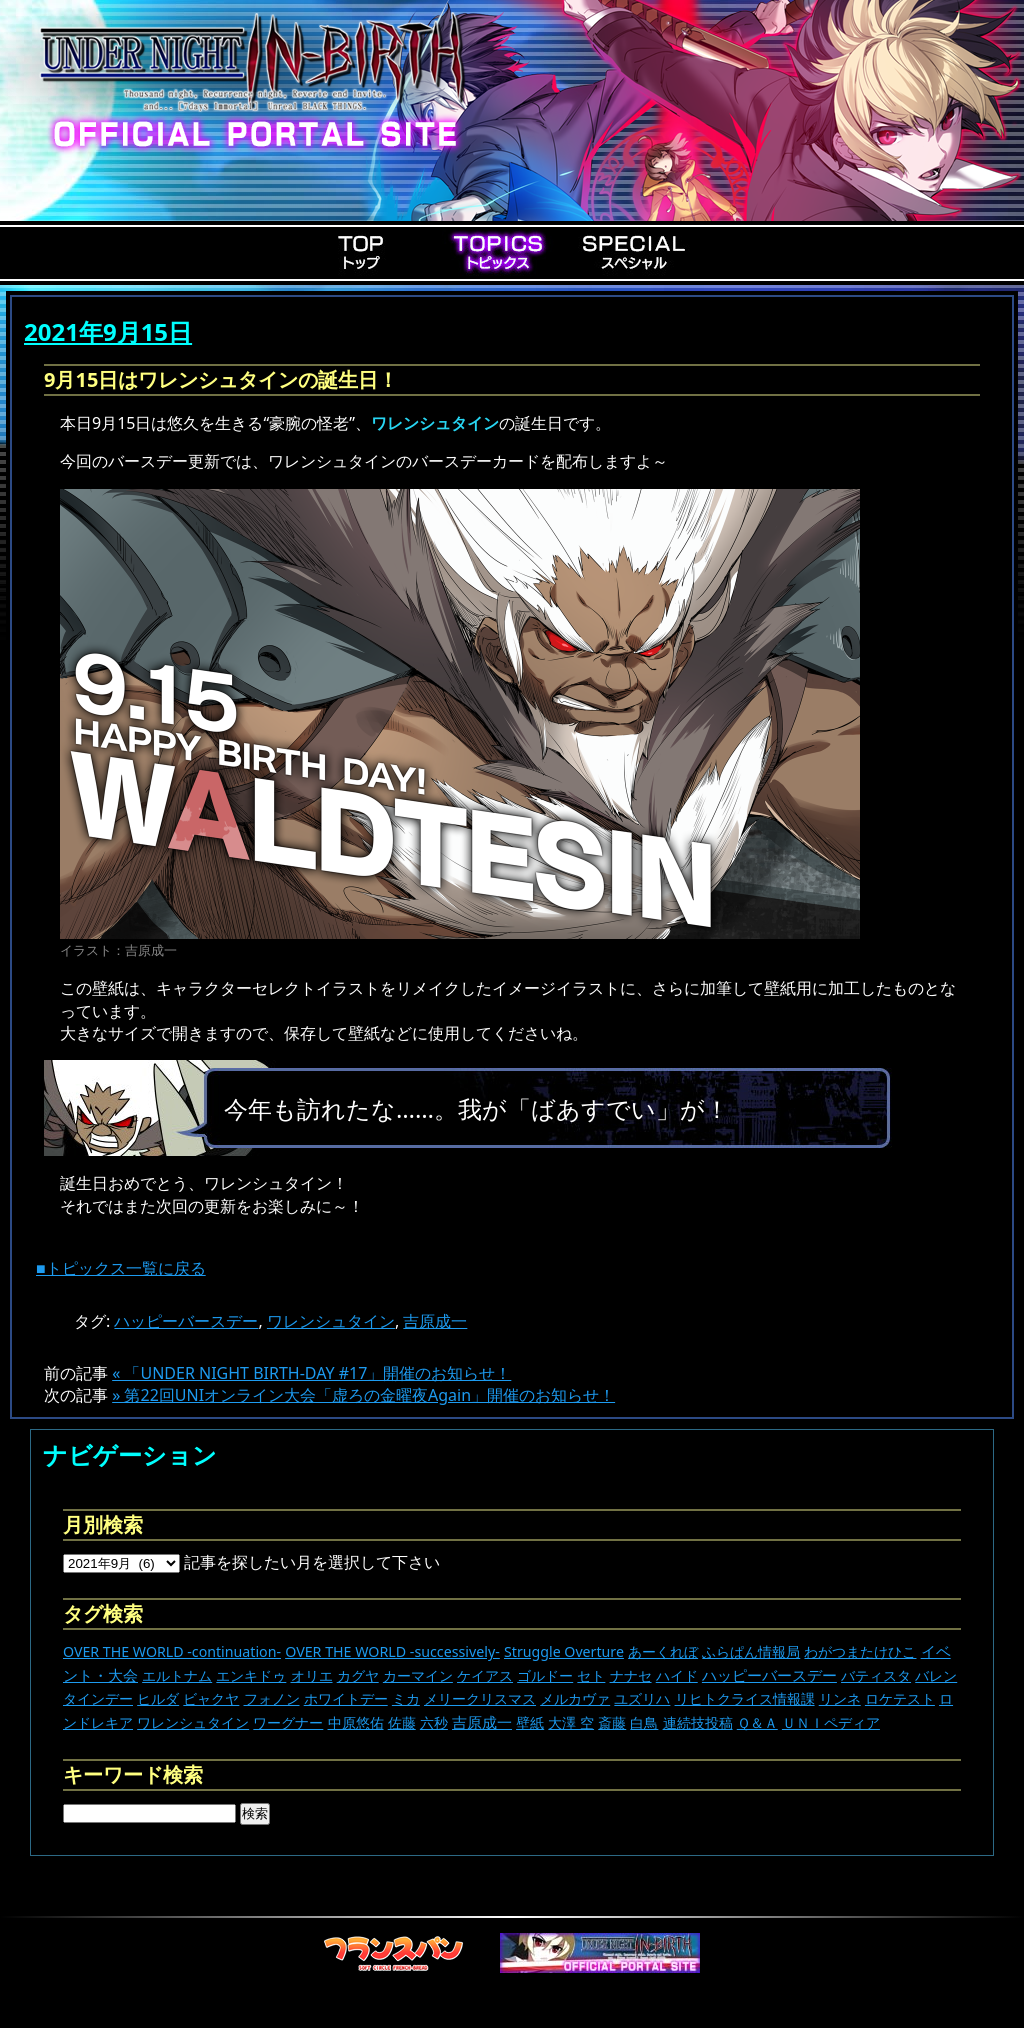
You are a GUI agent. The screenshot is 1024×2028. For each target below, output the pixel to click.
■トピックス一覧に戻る (121, 1268)
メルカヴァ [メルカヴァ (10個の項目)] (575, 1698)
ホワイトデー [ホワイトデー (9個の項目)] (346, 1698)
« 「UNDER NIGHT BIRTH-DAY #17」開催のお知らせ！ (311, 1373)
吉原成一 (435, 1321)
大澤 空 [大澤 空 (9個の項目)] (571, 1722)
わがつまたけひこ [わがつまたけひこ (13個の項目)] (860, 1651)
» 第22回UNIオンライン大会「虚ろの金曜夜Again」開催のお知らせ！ (363, 1395)
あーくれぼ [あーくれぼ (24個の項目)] (663, 1651)
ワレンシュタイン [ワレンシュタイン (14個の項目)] (193, 1722)
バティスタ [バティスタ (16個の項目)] (876, 1675)
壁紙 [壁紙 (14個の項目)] (530, 1722)
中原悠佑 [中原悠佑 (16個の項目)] (356, 1722)
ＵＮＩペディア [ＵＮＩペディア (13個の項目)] (831, 1722)
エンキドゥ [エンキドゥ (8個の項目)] (251, 1675)
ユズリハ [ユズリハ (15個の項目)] (642, 1698)
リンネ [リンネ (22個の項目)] (840, 1698)
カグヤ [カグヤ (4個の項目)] (358, 1675)
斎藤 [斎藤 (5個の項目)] (612, 1722)
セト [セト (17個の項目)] (591, 1675)
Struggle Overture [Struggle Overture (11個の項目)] (564, 1651)
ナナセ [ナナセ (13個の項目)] (631, 1675)
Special (634, 252)
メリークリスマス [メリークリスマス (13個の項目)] (480, 1698)
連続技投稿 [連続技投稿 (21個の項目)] (698, 1722)
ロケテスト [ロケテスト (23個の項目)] (900, 1698)
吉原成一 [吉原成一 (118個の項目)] (482, 1722)
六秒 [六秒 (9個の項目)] (434, 1722)
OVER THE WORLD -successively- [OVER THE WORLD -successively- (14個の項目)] (392, 1651)
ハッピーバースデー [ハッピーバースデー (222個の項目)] (769, 1675)
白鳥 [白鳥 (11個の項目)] (644, 1722)
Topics (498, 252)
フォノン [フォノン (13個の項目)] (272, 1698)
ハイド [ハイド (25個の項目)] (677, 1675)
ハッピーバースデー (186, 1321)
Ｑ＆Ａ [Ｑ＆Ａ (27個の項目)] (757, 1722)
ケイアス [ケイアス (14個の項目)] (485, 1675)
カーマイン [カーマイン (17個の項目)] (418, 1675)
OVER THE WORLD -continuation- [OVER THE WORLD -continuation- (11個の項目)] (172, 1651)
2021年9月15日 (108, 331)
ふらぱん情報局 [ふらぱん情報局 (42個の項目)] (751, 1651)
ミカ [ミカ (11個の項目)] (406, 1698)
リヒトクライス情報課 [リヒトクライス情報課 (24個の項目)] (745, 1698)
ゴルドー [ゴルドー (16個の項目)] (545, 1675)
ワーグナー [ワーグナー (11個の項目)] (288, 1722)
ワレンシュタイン (331, 1321)
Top (362, 252)
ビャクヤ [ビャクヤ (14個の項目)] (211, 1698)
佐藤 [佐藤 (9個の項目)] (402, 1722)
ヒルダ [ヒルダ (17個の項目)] (158, 1698)
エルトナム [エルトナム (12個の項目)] (177, 1675)
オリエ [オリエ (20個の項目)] (312, 1675)
